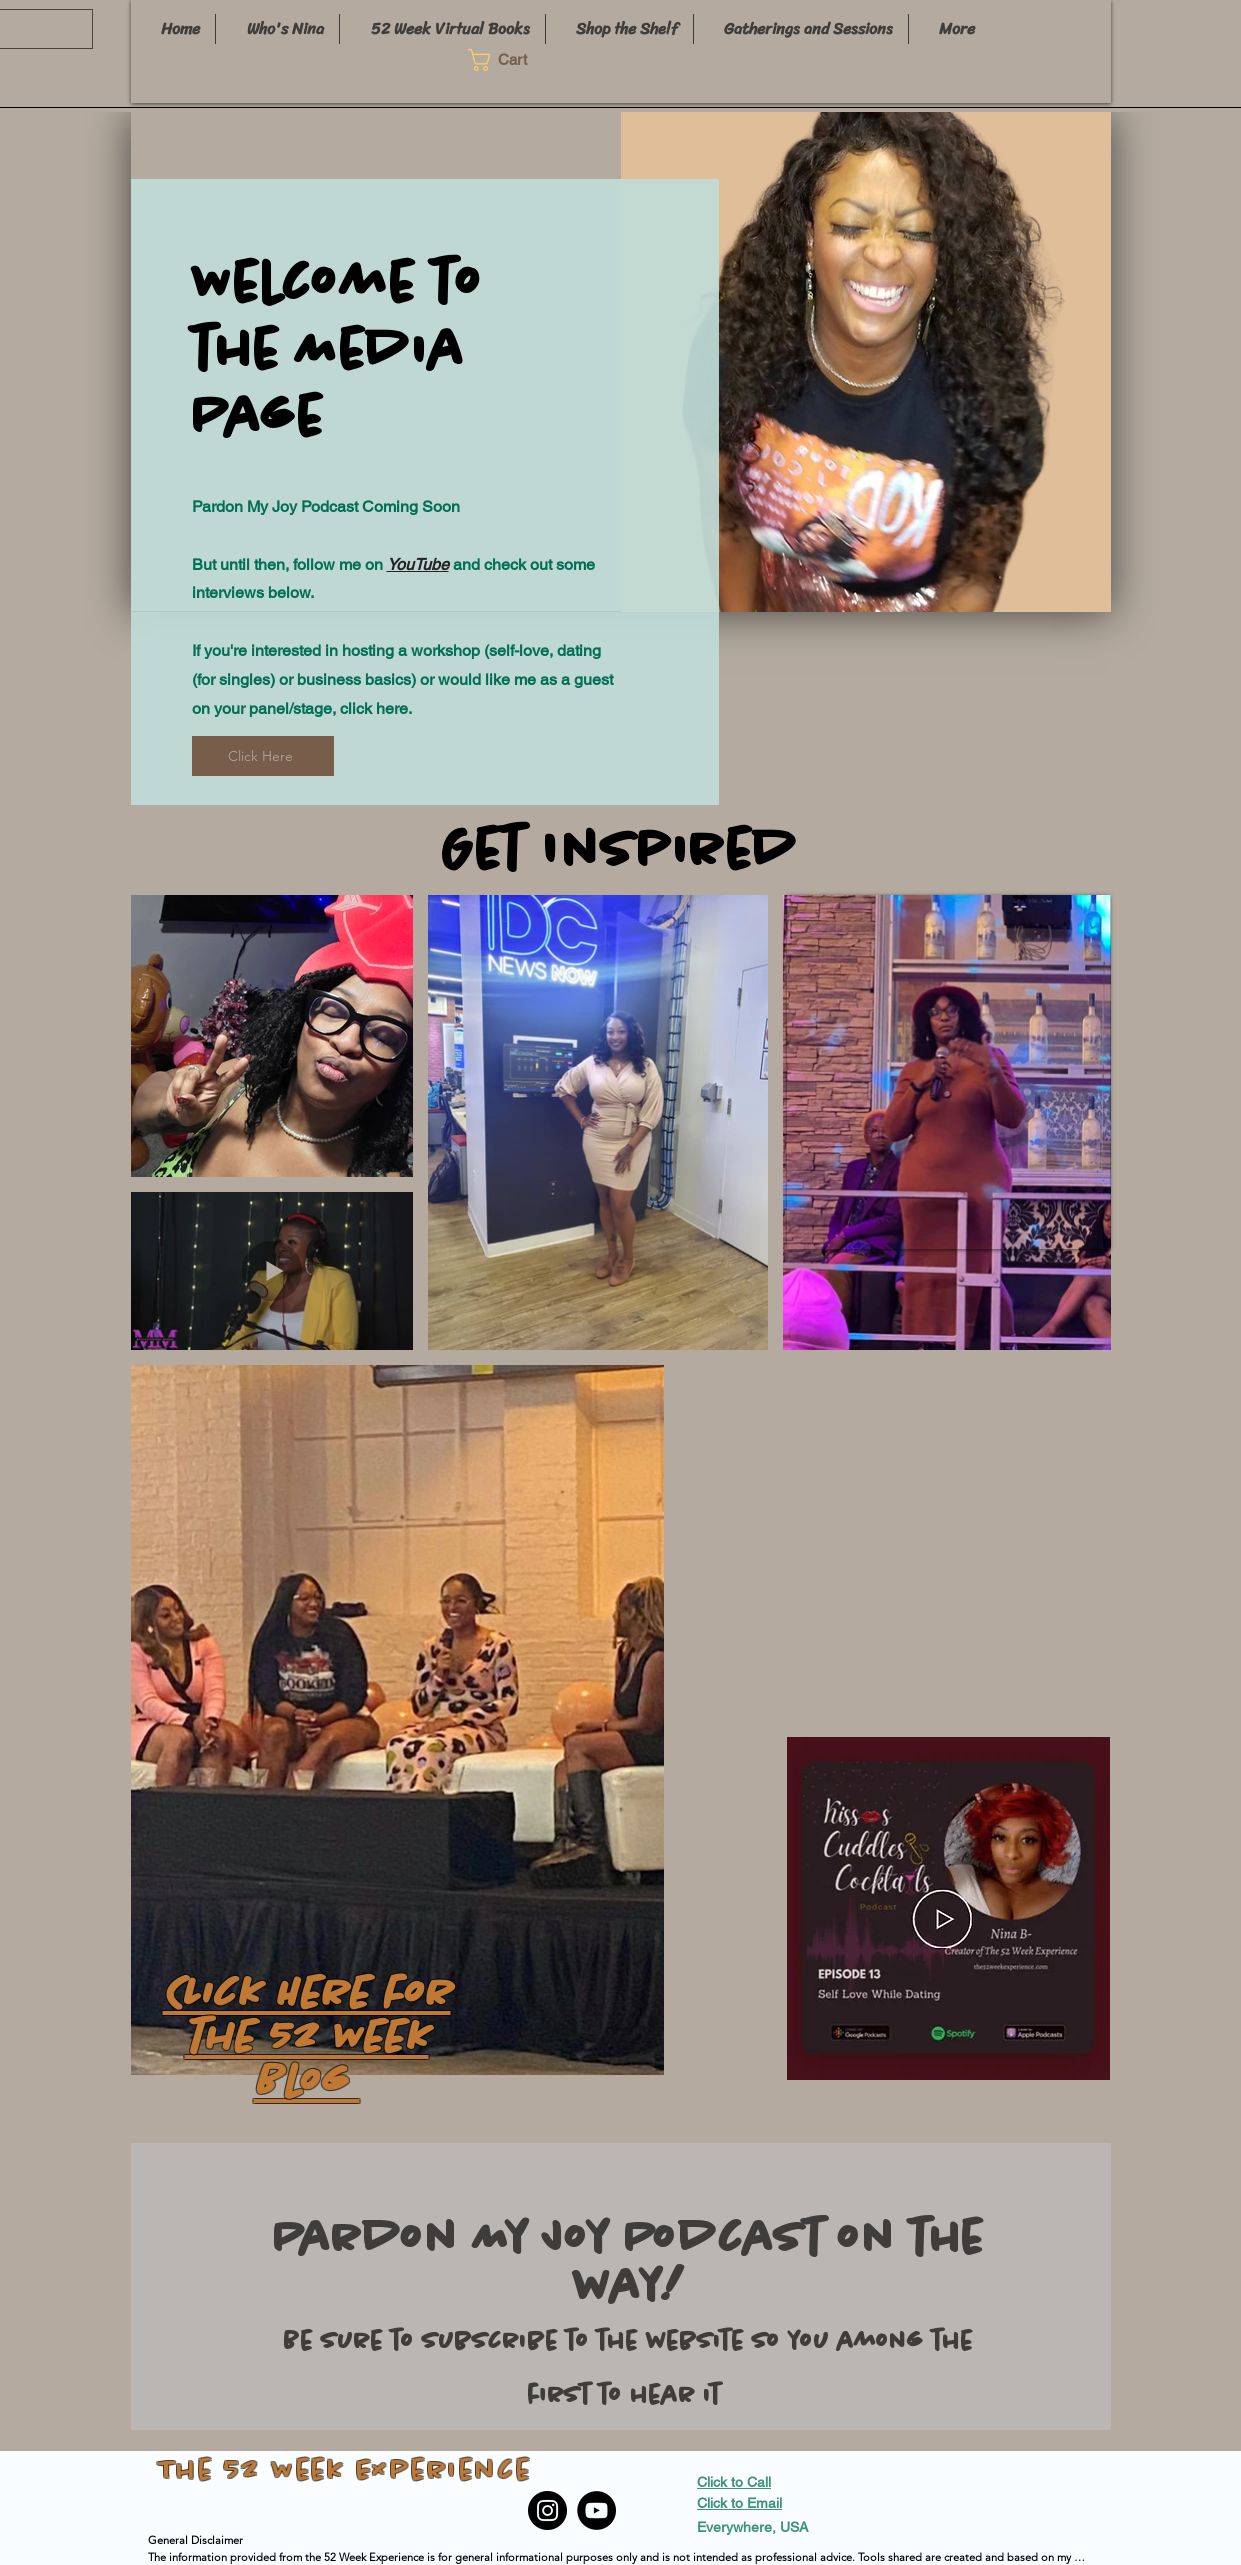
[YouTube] (596, 2510)
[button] (510, 60)
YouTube (418, 564)
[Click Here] (263, 756)
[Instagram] (547, 2510)
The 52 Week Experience (345, 2471)
